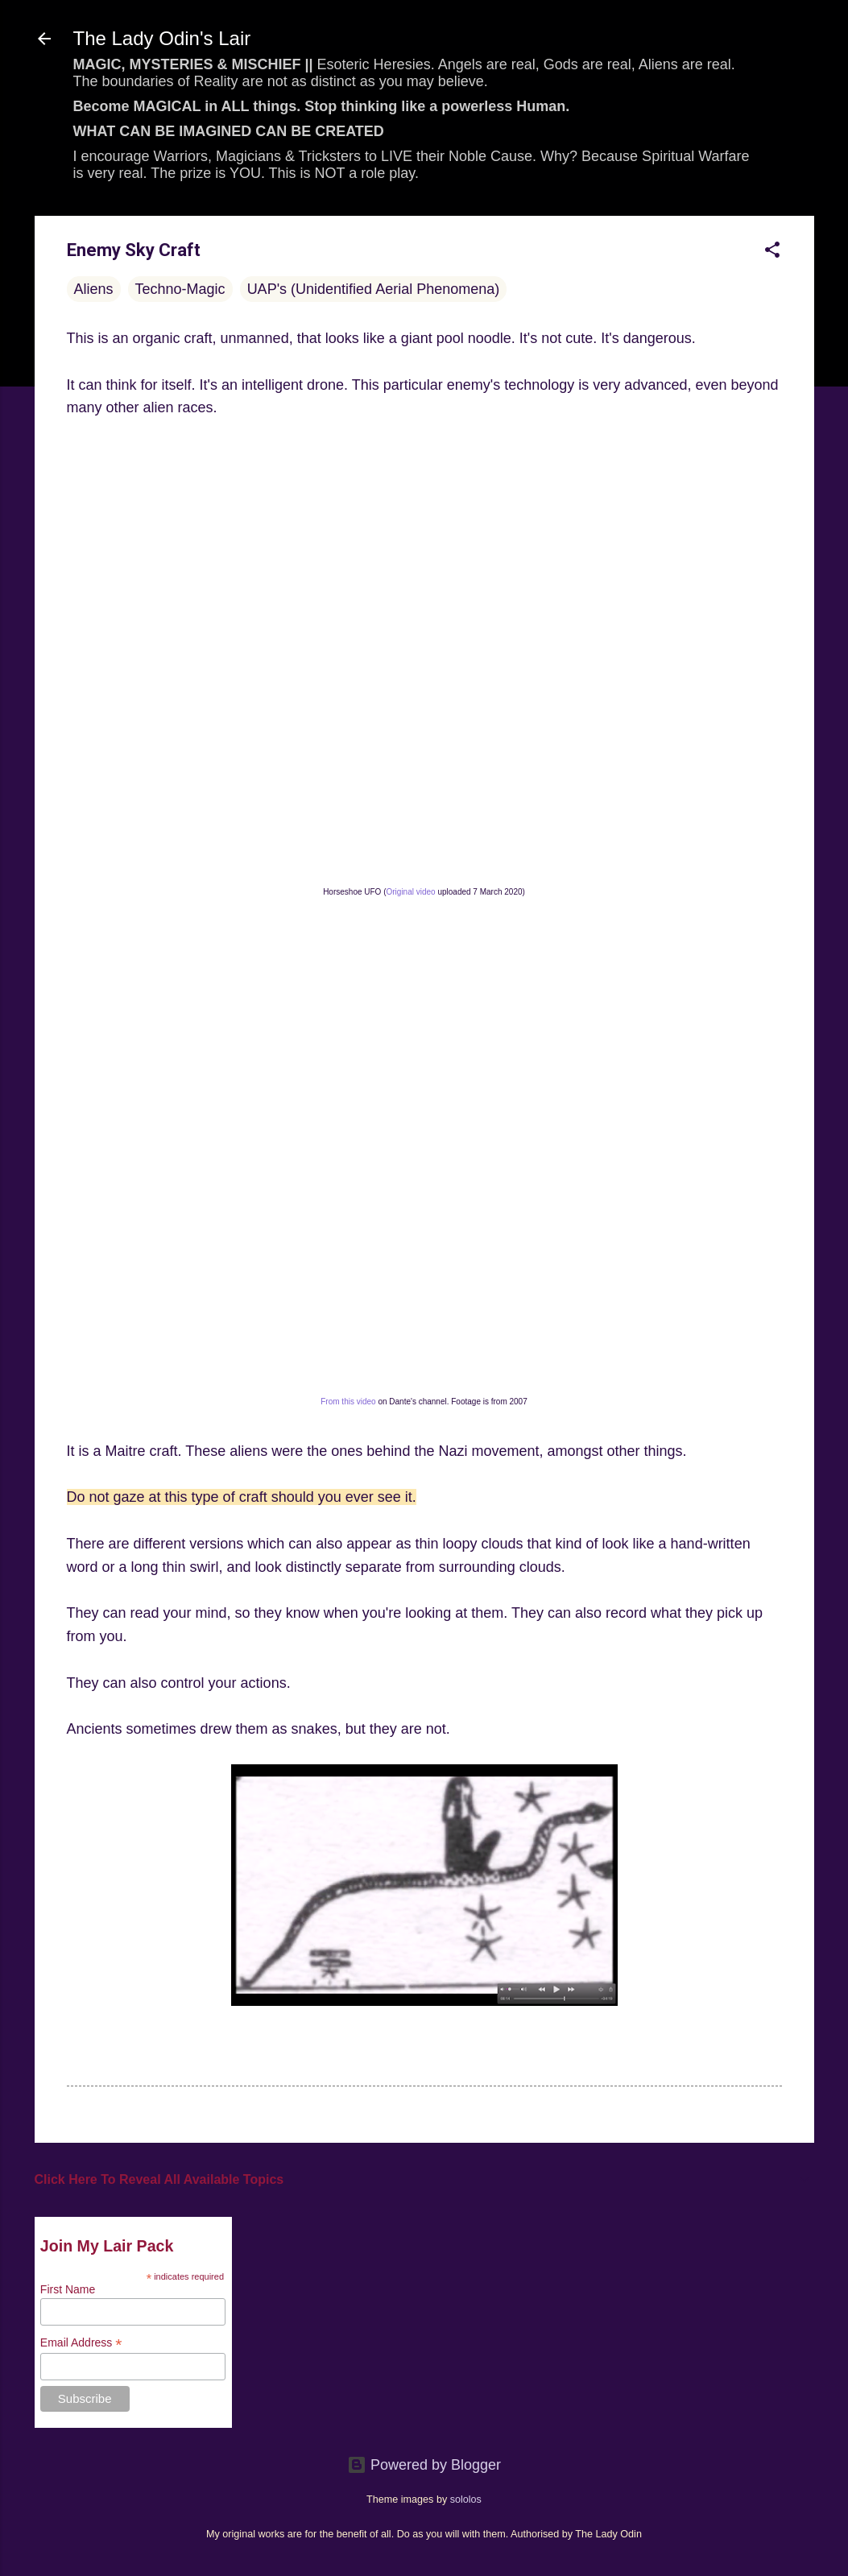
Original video (411, 891)
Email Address (81, 2343)
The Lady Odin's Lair (162, 38)
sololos (466, 2499)
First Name (67, 2289)
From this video (348, 1401)
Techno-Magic (180, 289)
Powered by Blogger (424, 2465)
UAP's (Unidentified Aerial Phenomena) (373, 289)
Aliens (94, 289)
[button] (772, 252)
